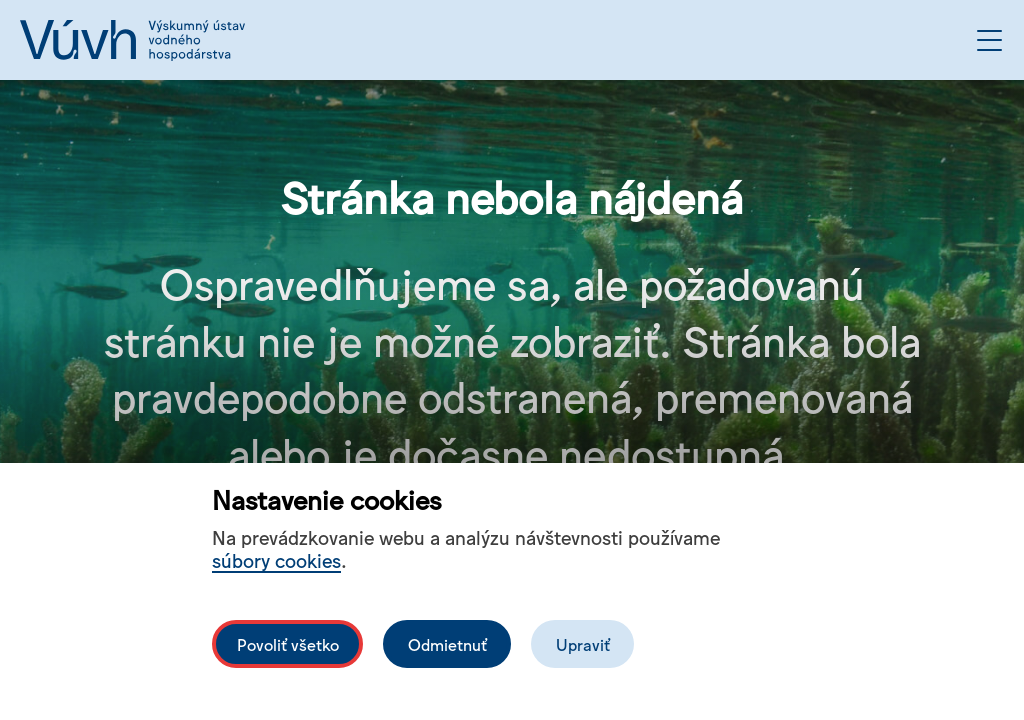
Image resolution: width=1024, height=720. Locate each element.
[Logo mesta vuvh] (132, 40)
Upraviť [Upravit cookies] (583, 644)
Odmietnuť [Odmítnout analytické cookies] (447, 644)
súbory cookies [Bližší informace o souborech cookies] (276, 559)
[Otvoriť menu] (989, 40)
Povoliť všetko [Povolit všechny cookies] (288, 644)
